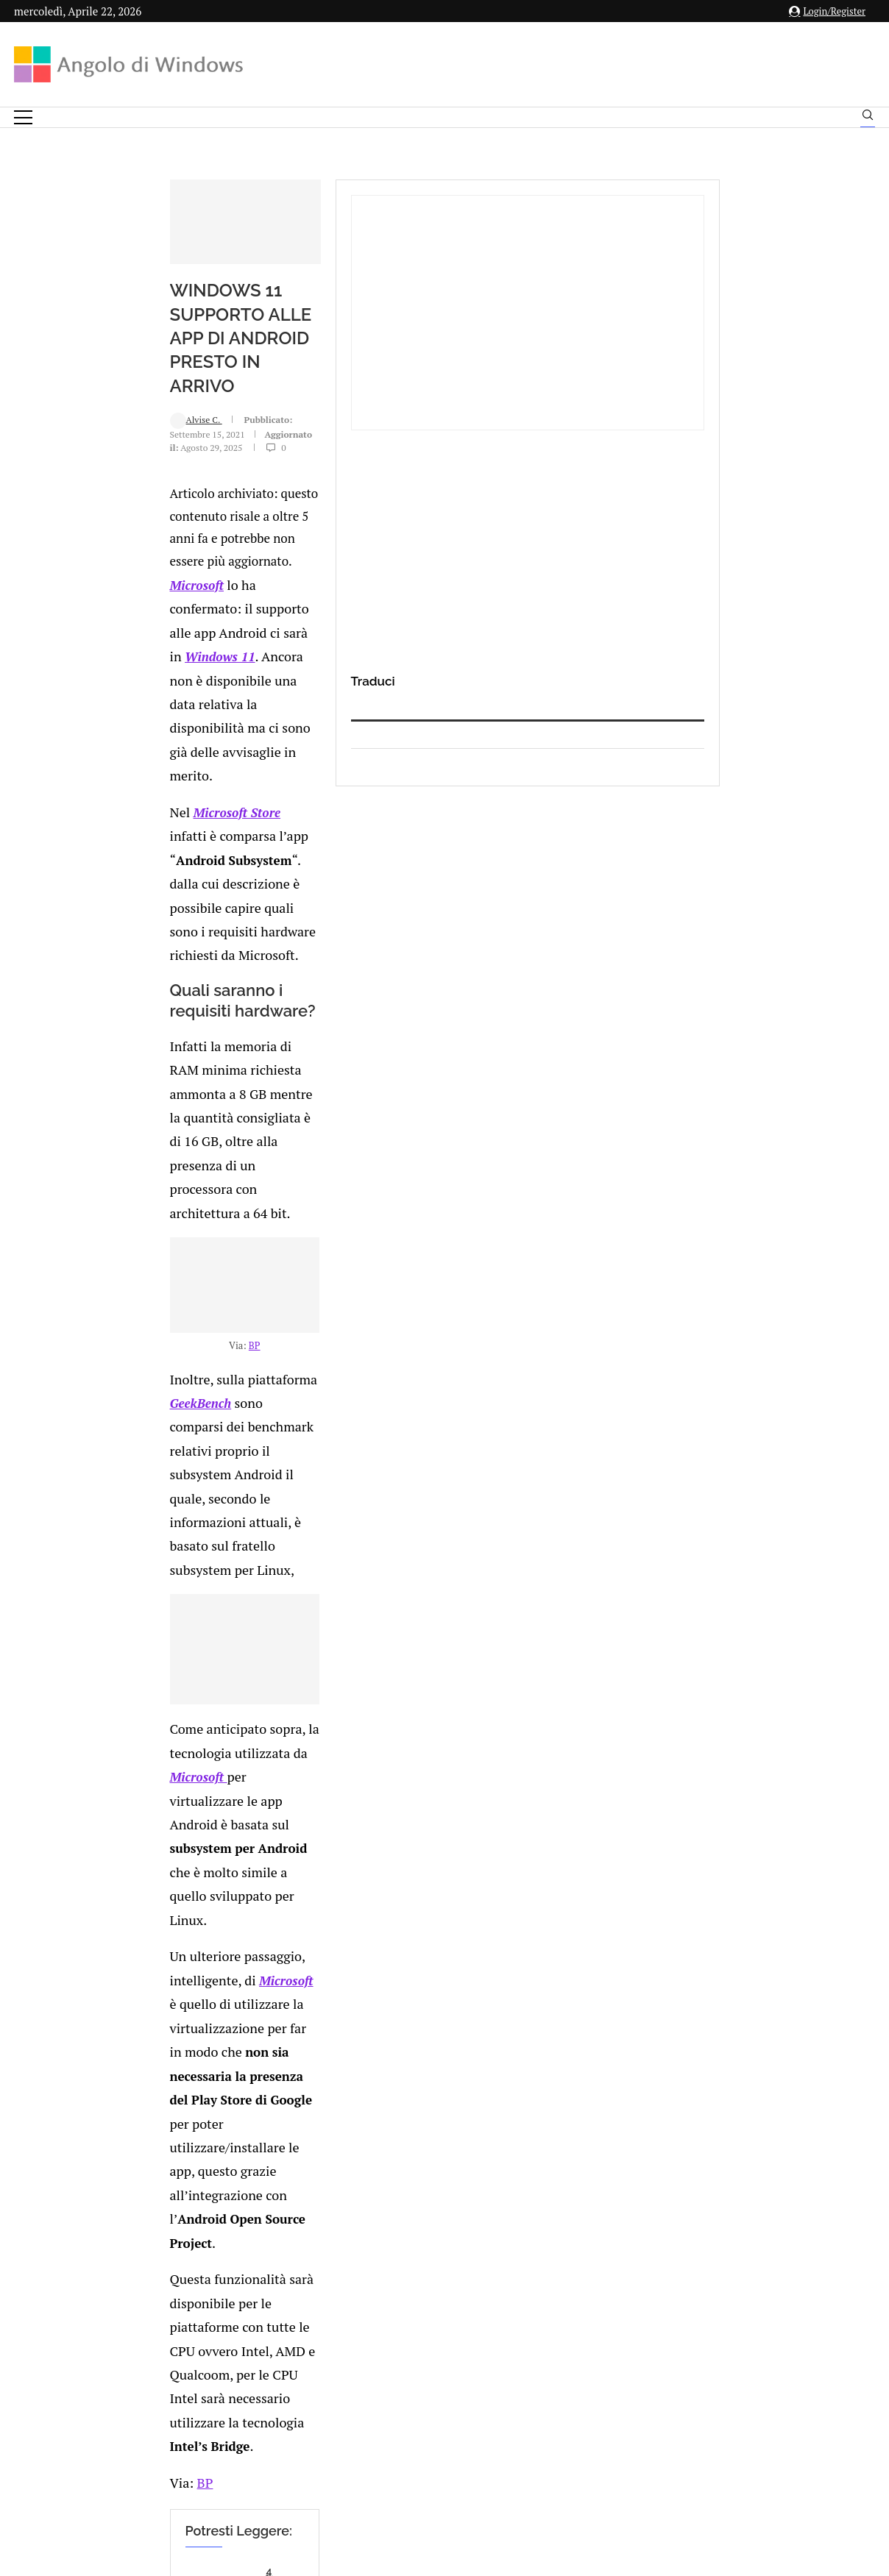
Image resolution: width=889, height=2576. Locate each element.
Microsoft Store (98, 710)
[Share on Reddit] (199, 2003)
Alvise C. (58, 580)
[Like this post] (137, 2003)
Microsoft (59, 652)
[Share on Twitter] (168, 2003)
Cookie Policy (485, 2430)
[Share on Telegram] (229, 2003)
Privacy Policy (405, 2430)
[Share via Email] (246, 2003)
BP (322, 1217)
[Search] (867, 118)
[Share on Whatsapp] (214, 2003)
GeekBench (206, 1249)
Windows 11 (437, 652)
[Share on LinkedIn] (183, 2003)
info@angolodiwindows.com (471, 2354)
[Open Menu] (23, 117)
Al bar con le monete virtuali (197, 1783)
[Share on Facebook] (154, 2003)
